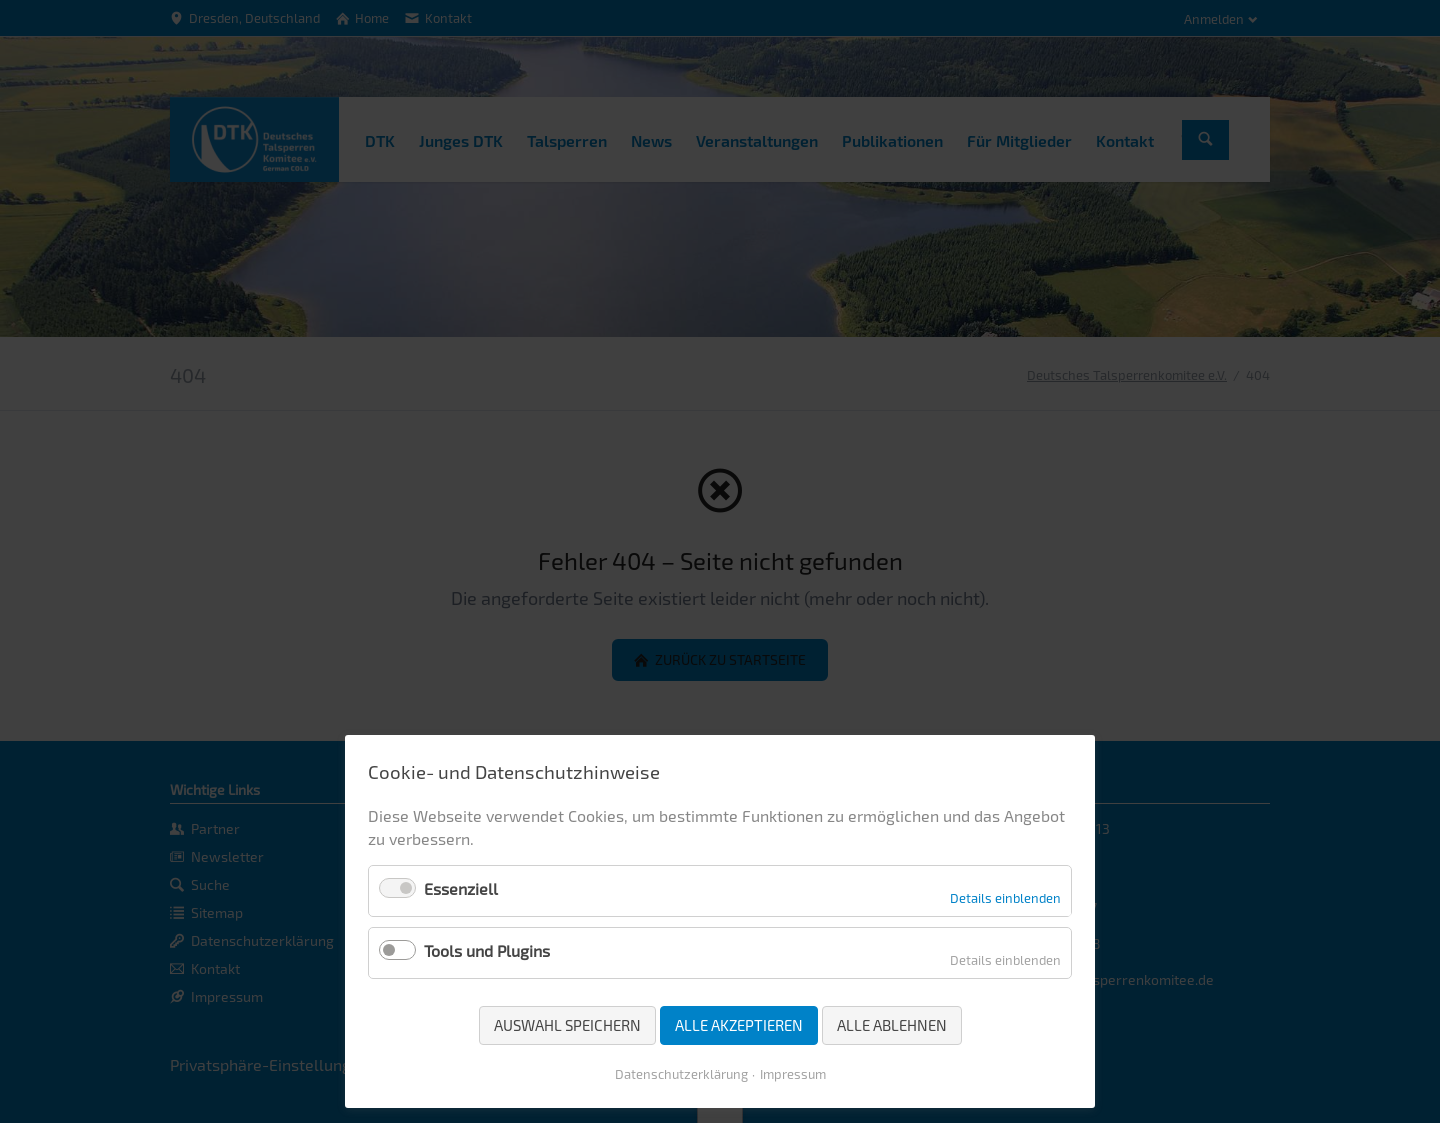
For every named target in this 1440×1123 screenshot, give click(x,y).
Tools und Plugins (487, 950)
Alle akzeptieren (739, 1025)
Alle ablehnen (892, 1025)
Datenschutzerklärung (681, 1074)
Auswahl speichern (567, 1025)
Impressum (793, 1074)
